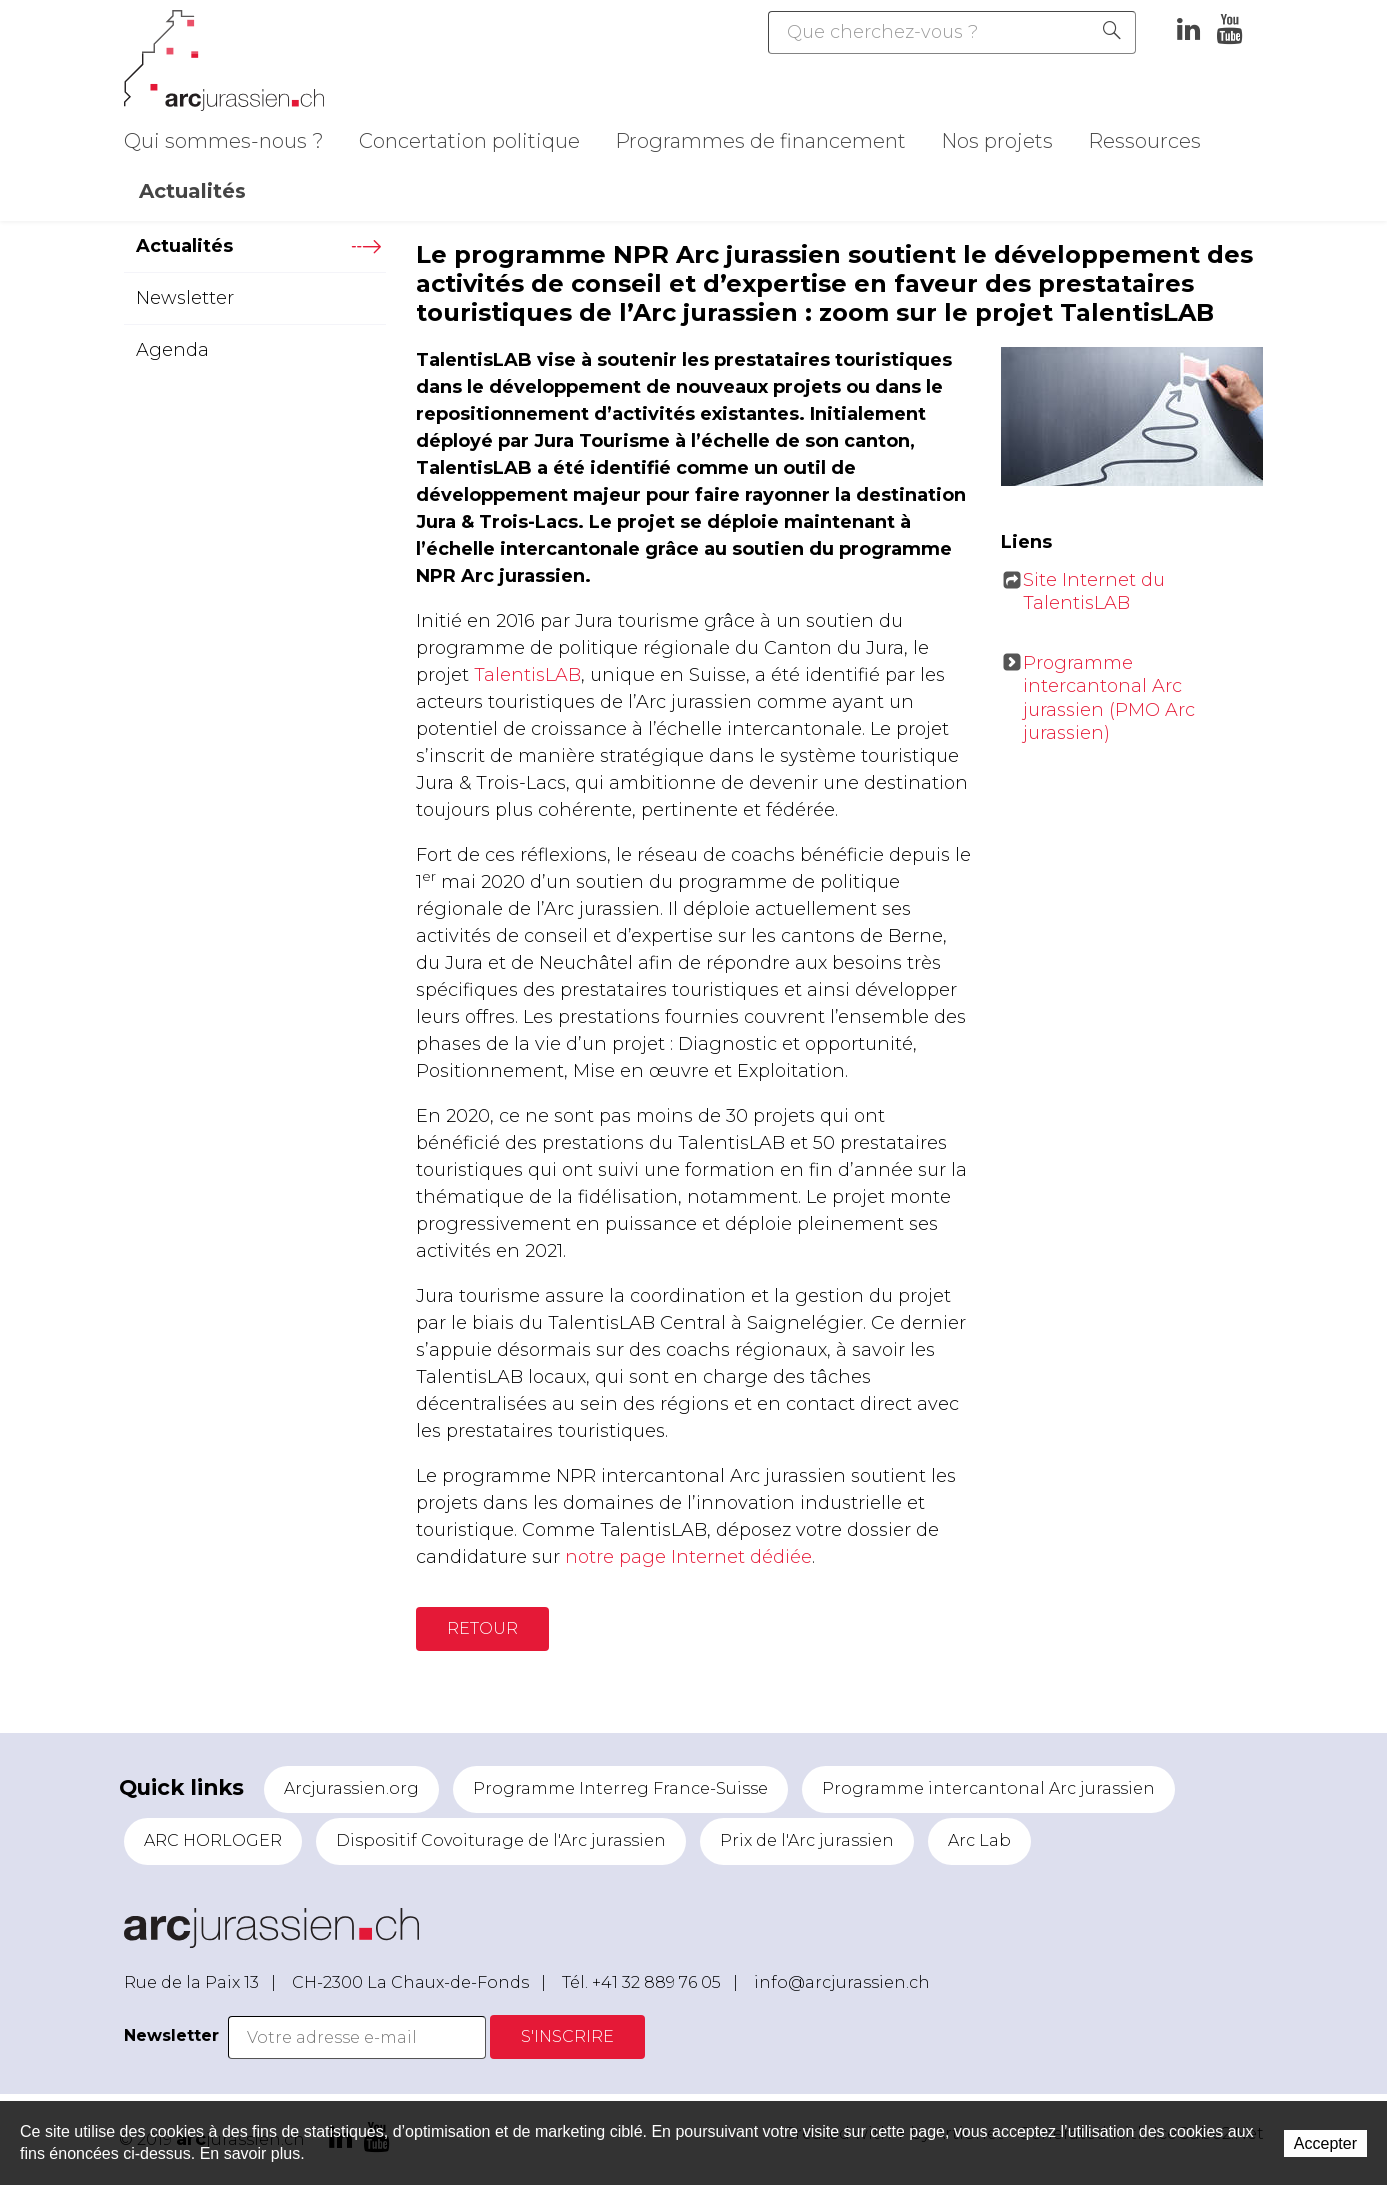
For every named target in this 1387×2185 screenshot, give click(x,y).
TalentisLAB (527, 675)
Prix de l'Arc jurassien (807, 1840)
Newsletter (185, 298)
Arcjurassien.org (351, 1788)
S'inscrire (567, 2036)
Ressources (1144, 141)
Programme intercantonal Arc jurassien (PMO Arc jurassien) (1109, 698)
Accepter (1325, 2143)
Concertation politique (469, 141)
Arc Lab (979, 1840)
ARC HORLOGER (213, 1840)
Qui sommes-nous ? (224, 141)
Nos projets (997, 141)
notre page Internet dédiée (688, 1557)
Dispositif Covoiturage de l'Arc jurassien (501, 1840)
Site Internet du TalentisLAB (1094, 591)
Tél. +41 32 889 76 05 (641, 1982)
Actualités (192, 191)
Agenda (172, 350)
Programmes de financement (760, 141)
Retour (482, 1628)
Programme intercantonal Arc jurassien (988, 1788)
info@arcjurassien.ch (842, 1982)
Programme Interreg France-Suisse (620, 1788)
